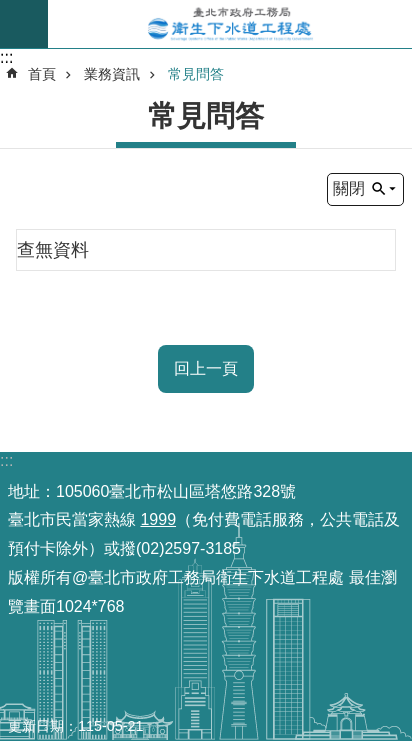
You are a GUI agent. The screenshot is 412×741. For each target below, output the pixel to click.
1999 (158, 519)
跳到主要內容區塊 (10, 10)
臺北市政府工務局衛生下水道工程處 (230, 24)
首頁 (42, 74)
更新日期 (36, 726)
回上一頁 (206, 368)
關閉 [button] (349, 188)
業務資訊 (112, 74)
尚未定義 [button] (24, 24)
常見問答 (196, 74)
